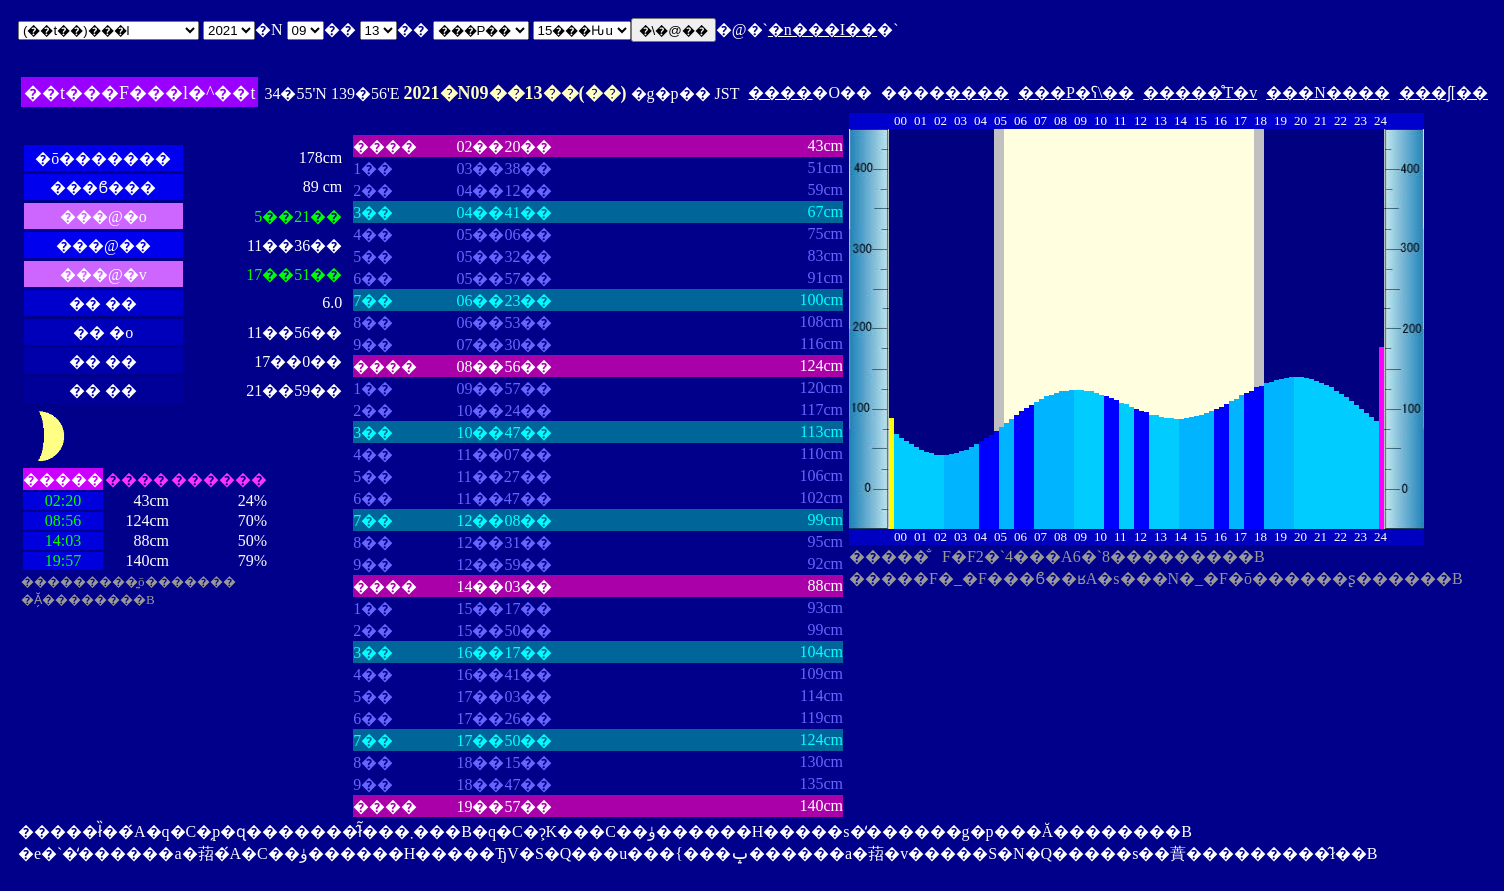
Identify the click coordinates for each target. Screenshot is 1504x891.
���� (780, 92)
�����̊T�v (1200, 92)
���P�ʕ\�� (1076, 92)
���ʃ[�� (1443, 92)
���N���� (1328, 92)
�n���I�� (822, 29)
